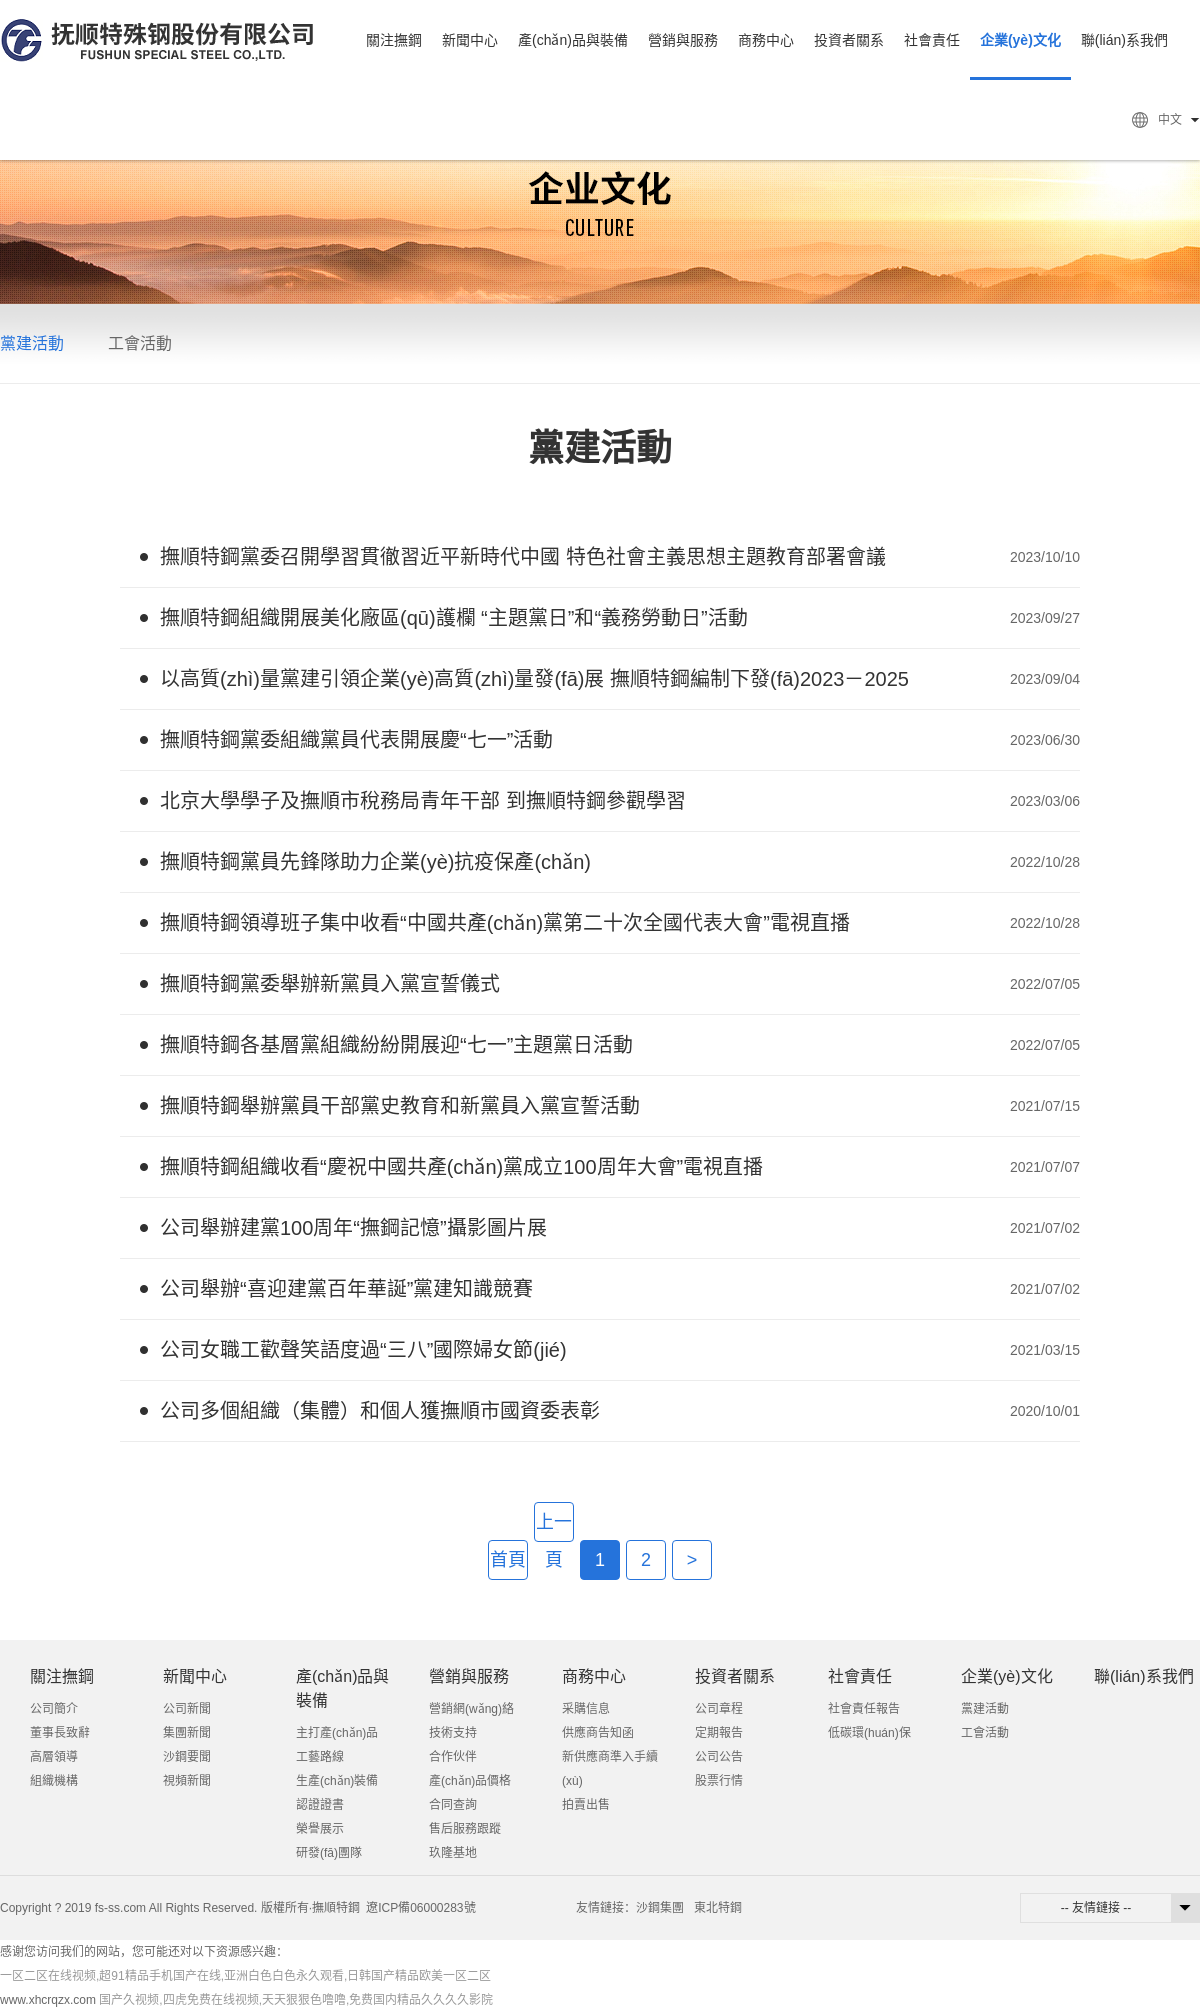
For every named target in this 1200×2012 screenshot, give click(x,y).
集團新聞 (187, 1733)
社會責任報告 (864, 1709)
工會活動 (140, 343)
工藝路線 (320, 1757)
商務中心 (766, 40)
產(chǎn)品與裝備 (573, 40)
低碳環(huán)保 (869, 1733)
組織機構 (54, 1781)
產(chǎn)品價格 (470, 1781)
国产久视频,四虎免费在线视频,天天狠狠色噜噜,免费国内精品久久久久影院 (296, 2000)
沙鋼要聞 (187, 1757)
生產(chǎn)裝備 (337, 1781)
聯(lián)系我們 (1124, 40)
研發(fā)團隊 (329, 1853)
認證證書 (320, 1805)
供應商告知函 (598, 1733)
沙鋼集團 (660, 1908)
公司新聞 (187, 1709)
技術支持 (453, 1733)
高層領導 (54, 1757)
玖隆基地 (453, 1853)
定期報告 (719, 1733)
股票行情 (719, 1781)
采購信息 (586, 1709)
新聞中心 (470, 40)
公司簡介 (54, 1709)
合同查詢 (453, 1805)
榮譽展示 (320, 1829)
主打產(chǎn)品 (337, 1733)
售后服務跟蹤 (465, 1829)
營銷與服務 (683, 40)
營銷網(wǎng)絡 (471, 1709)
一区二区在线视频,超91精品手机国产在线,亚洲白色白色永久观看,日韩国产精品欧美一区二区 (245, 1976)
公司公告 (719, 1757)
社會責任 (932, 40)
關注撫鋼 (394, 40)
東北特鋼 (718, 1908)
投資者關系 (849, 40)
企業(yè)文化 (1020, 40)
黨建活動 (32, 343)
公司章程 (719, 1709)
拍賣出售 (586, 1805)
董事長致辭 (60, 1733)
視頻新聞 (187, 1781)
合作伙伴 (453, 1757)
